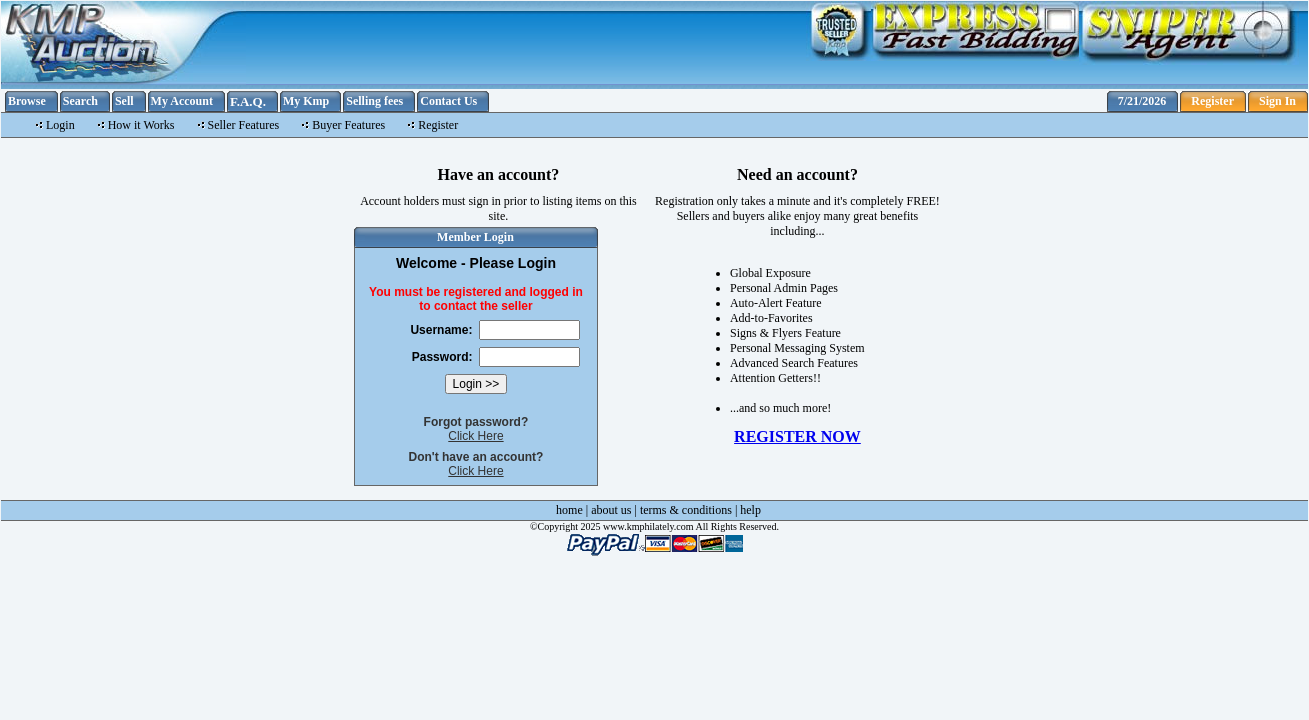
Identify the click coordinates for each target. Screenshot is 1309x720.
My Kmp (306, 101)
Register (1212, 101)
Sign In (1277, 101)
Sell (124, 101)
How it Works (141, 125)
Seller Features (244, 125)
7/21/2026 (1142, 101)
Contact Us (448, 101)
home (569, 510)
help (750, 510)
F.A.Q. (248, 101)
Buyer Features (348, 125)
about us (611, 510)
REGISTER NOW (797, 436)
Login (60, 125)
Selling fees (374, 101)
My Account (182, 101)
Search (80, 101)
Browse (27, 101)
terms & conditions (686, 510)
